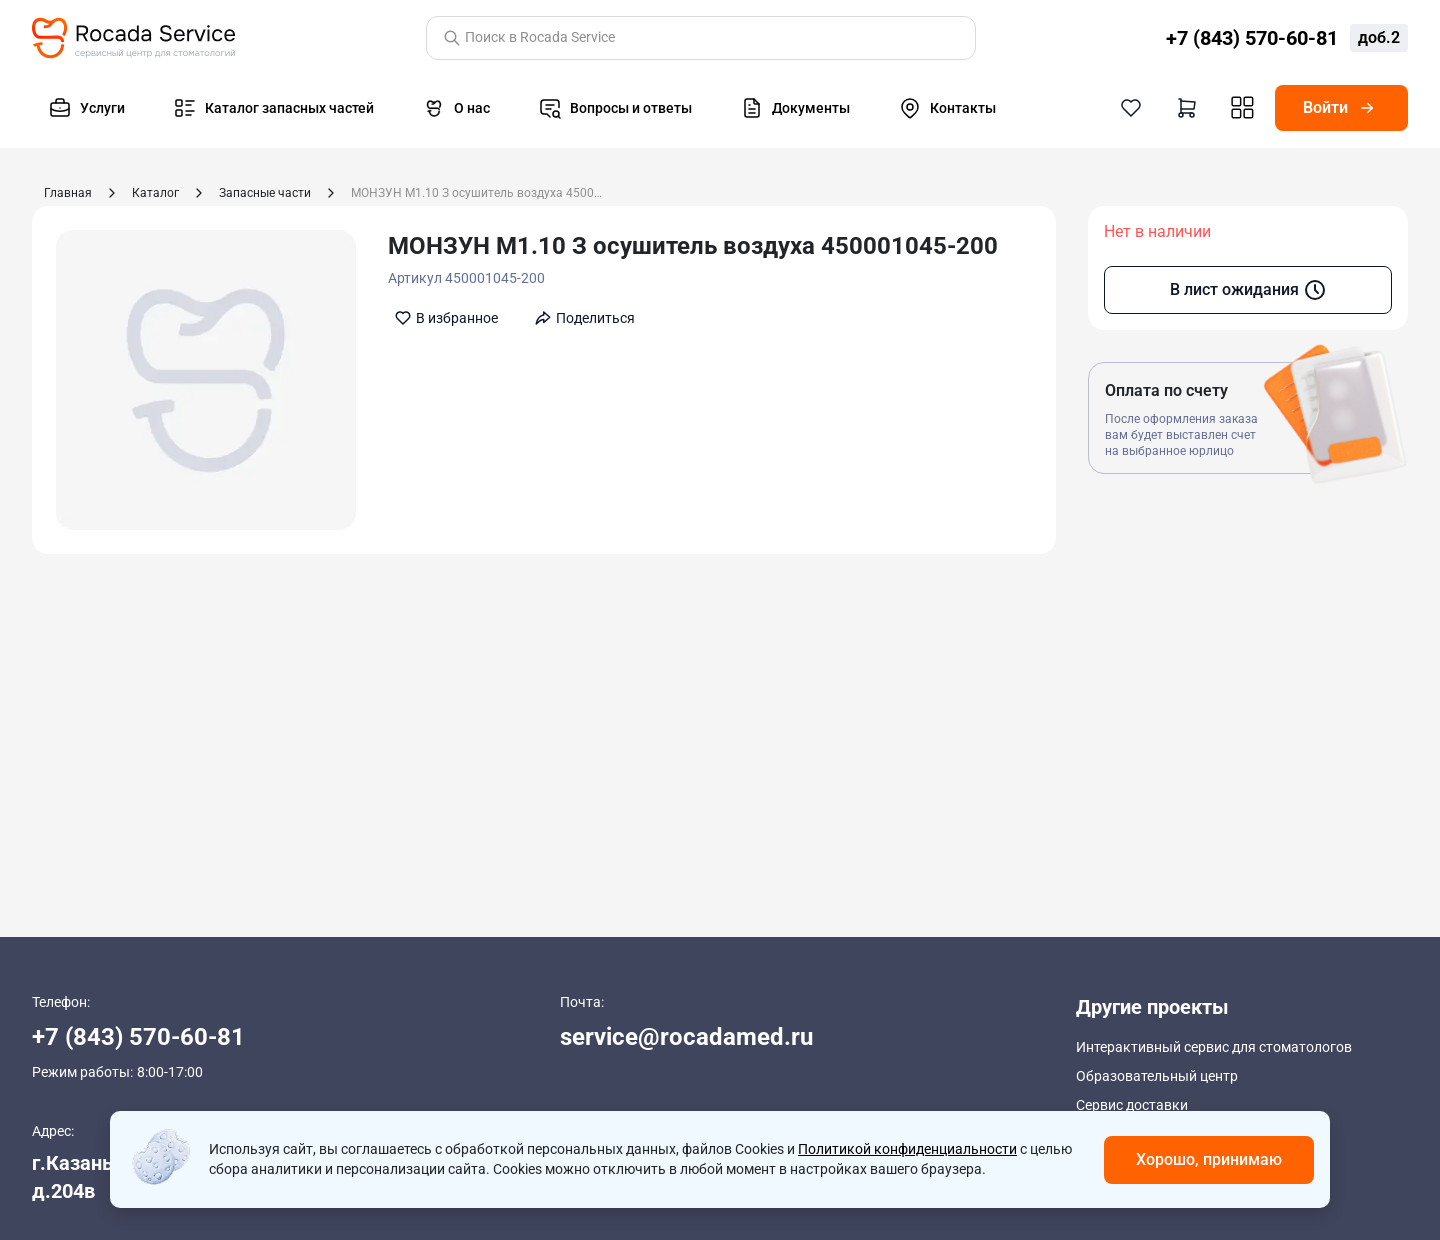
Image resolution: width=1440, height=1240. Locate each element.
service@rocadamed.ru (686, 1037)
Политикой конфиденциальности (907, 1149)
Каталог (155, 193)
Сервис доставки (1132, 1103)
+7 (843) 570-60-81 (138, 1037)
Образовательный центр (1157, 1075)
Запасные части (265, 193)
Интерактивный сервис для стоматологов (1214, 1047)
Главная (68, 193)
